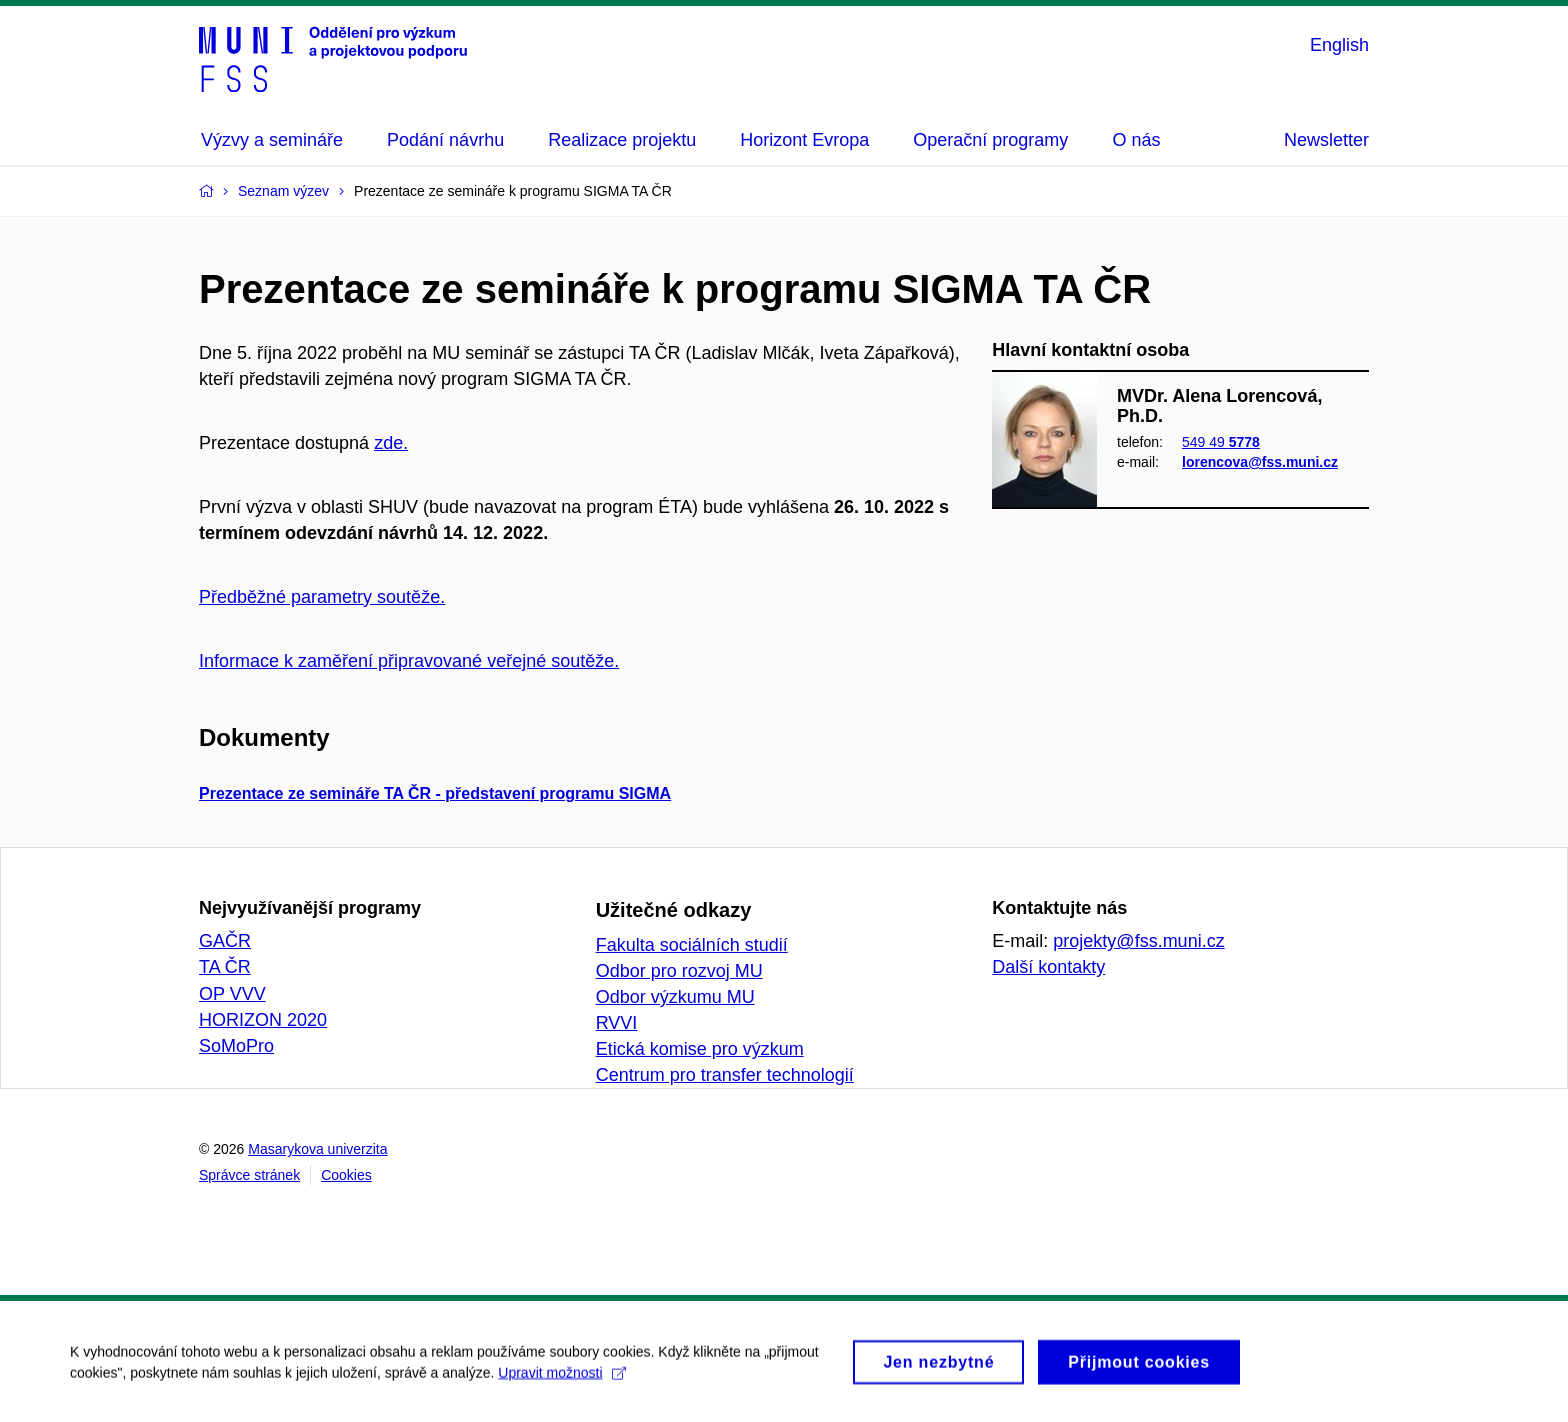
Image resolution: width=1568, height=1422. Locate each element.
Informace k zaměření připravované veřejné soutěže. (409, 661)
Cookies (346, 1175)
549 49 (1221, 442)
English (1339, 45)
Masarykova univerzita (317, 1149)
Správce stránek (249, 1175)
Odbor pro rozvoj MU (679, 971)
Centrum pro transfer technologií (725, 1075)
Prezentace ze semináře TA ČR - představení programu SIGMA (435, 793)
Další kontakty (1048, 967)
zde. (391, 443)
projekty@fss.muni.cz (1138, 941)
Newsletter (1326, 140)
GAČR (225, 941)
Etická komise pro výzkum (700, 1049)
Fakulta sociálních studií (692, 945)
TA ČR (225, 967)
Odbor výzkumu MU (675, 997)
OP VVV (232, 994)
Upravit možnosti (561, 1380)
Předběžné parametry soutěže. (322, 597)
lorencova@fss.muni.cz (1260, 463)
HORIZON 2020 (263, 1020)
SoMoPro (236, 1046)
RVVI (617, 1023)
